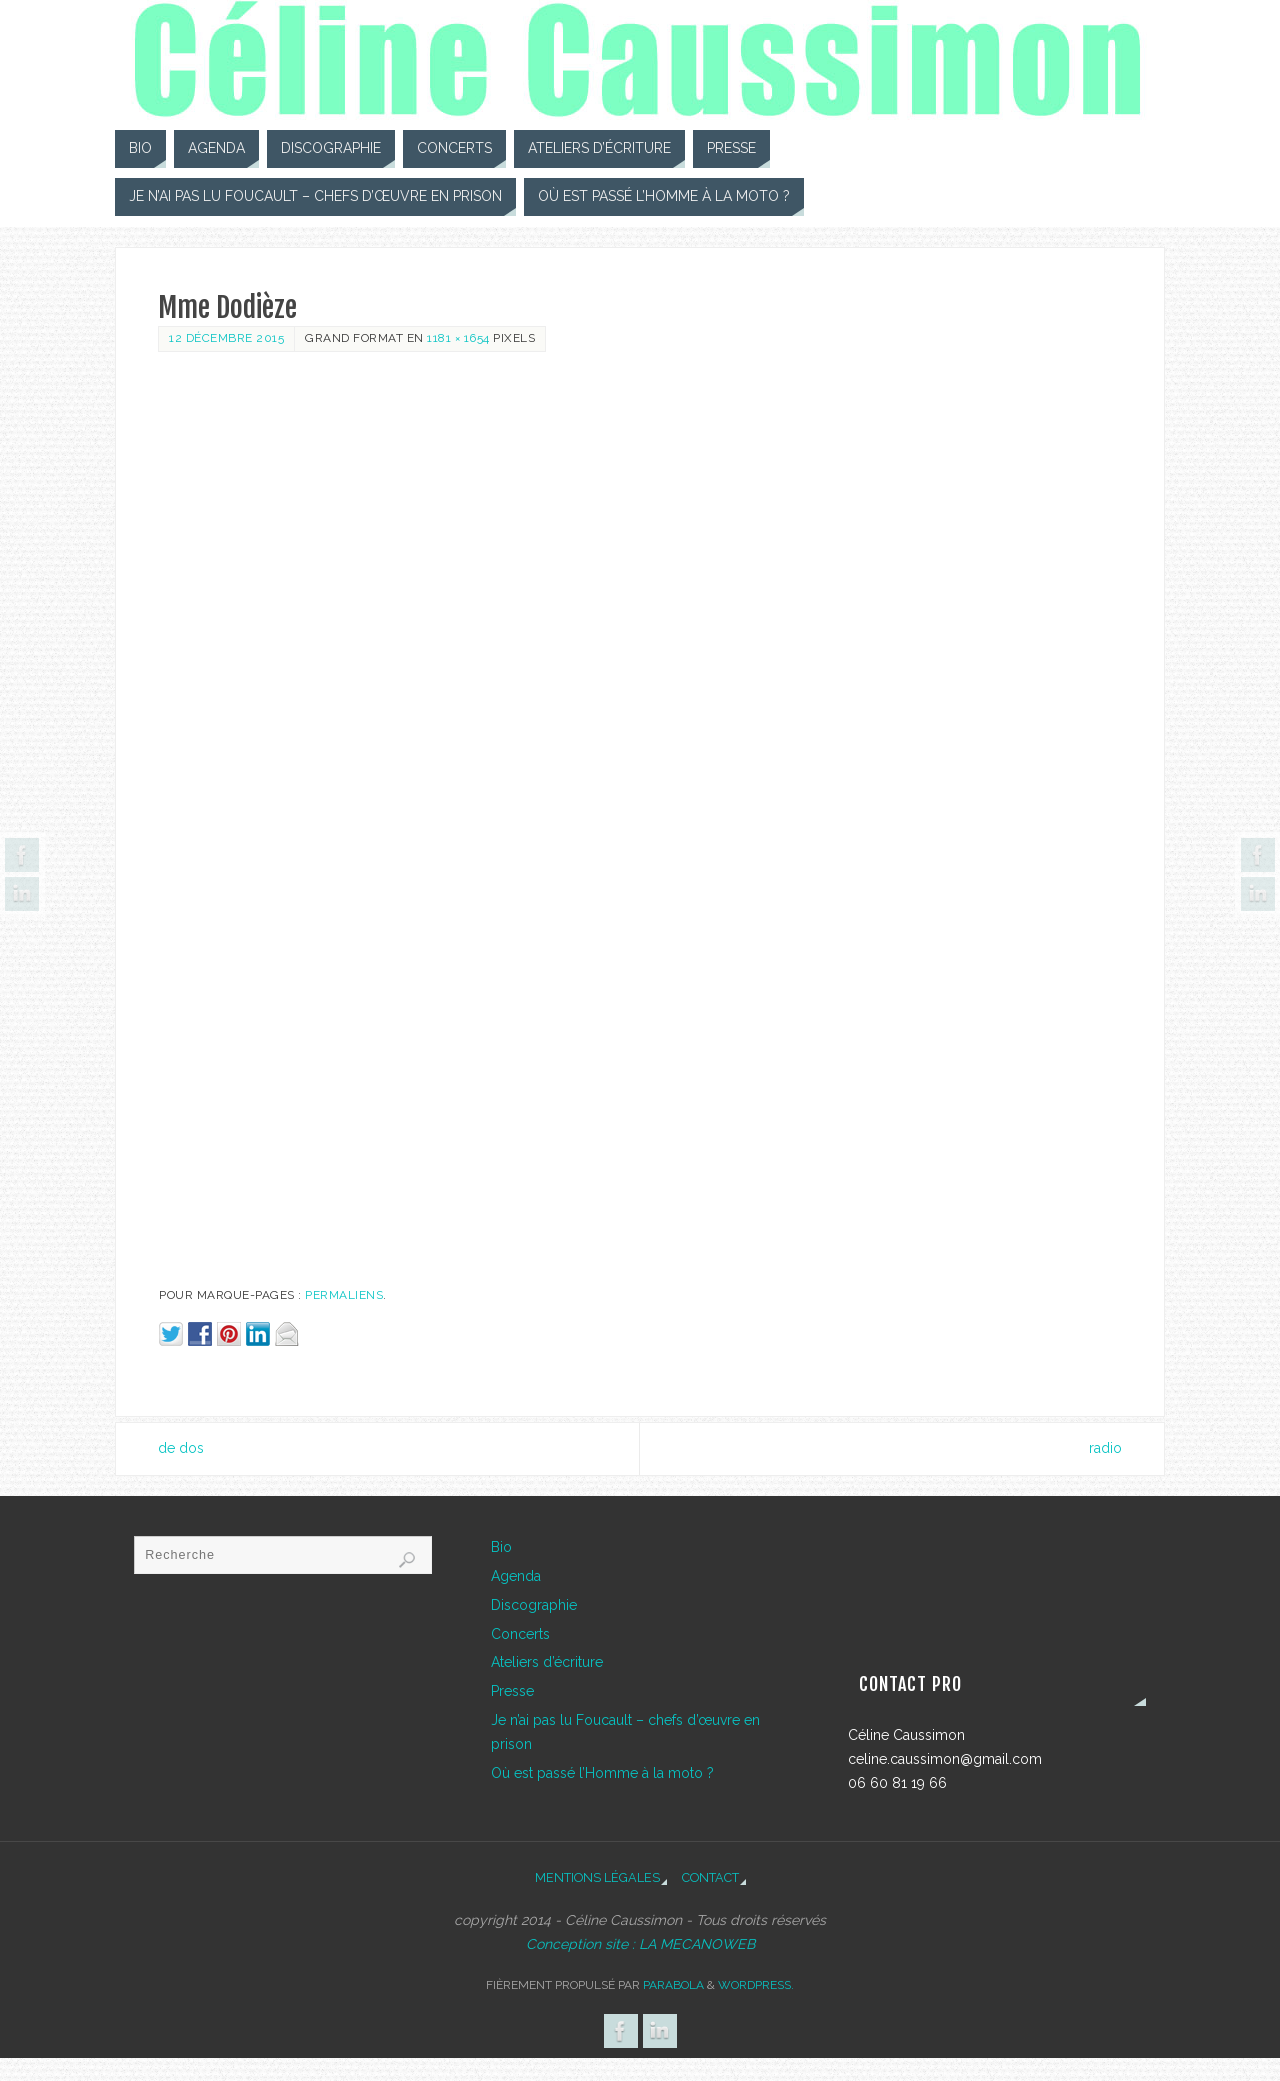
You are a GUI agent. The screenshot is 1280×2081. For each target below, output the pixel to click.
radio (1105, 1448)
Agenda (516, 1576)
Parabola (673, 1985)
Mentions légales (597, 1877)
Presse (512, 1691)
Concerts (520, 1634)
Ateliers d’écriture (547, 1662)
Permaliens (344, 1295)
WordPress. (756, 1985)
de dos (181, 1448)
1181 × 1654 (458, 338)
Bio (501, 1547)
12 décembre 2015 (226, 338)
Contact (710, 1877)
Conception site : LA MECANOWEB (640, 1944)
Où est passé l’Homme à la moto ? (602, 1773)
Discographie (534, 1605)
